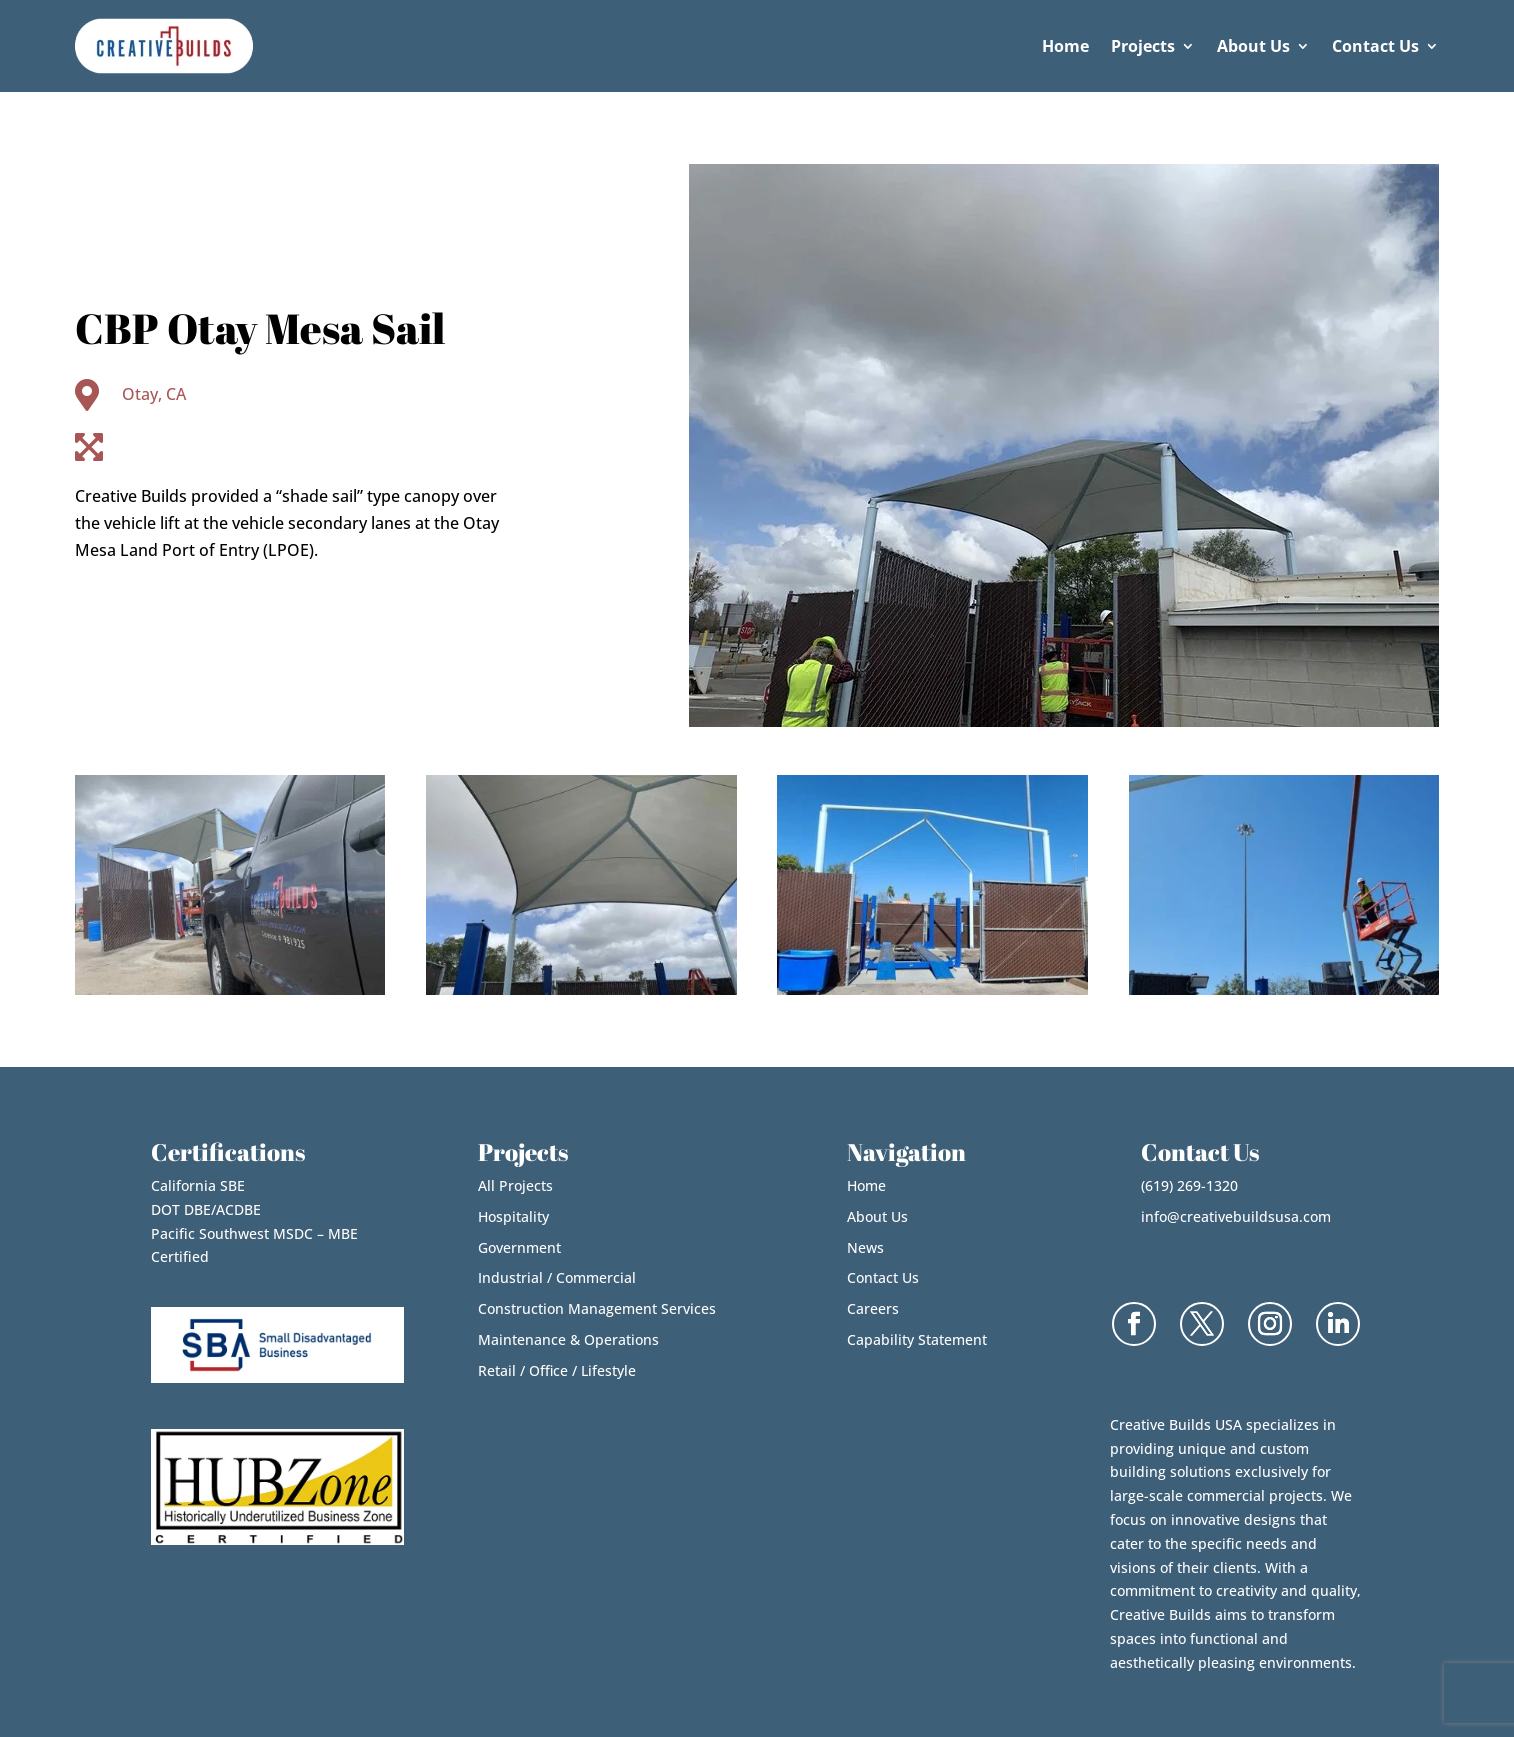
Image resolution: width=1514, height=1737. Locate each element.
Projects (1143, 46)
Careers (873, 1308)
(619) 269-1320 (1189, 1185)
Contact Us (1375, 46)
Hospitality (513, 1216)
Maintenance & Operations (568, 1339)
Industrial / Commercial (557, 1277)
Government (519, 1247)
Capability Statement (917, 1339)
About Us (1253, 46)
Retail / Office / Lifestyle (557, 1370)
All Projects (515, 1185)
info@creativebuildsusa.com (1236, 1216)
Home (1065, 46)
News (865, 1247)
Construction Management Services (597, 1308)
